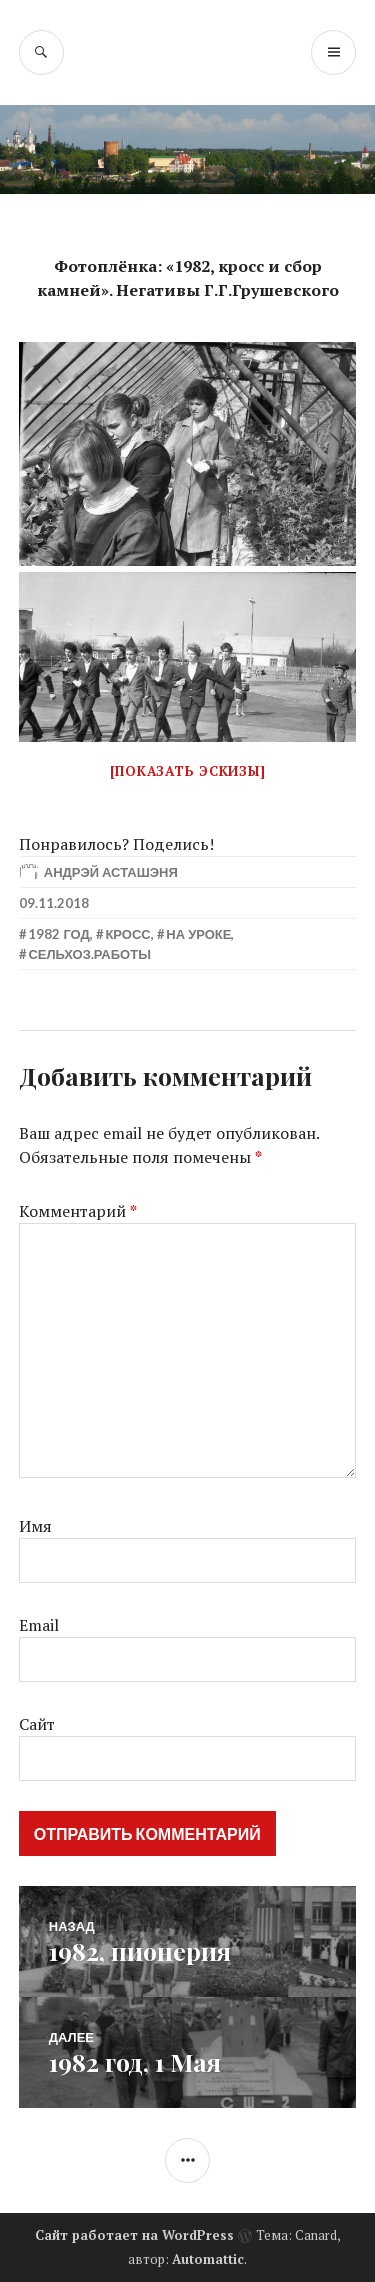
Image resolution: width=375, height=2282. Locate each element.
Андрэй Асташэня (111, 872)
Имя (35, 1526)
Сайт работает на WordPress (134, 2235)
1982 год (58, 934)
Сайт (37, 1724)
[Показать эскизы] (188, 771)
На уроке (198, 934)
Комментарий (78, 1211)
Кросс (127, 934)
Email (39, 1625)
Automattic (208, 2259)
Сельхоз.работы (89, 954)
